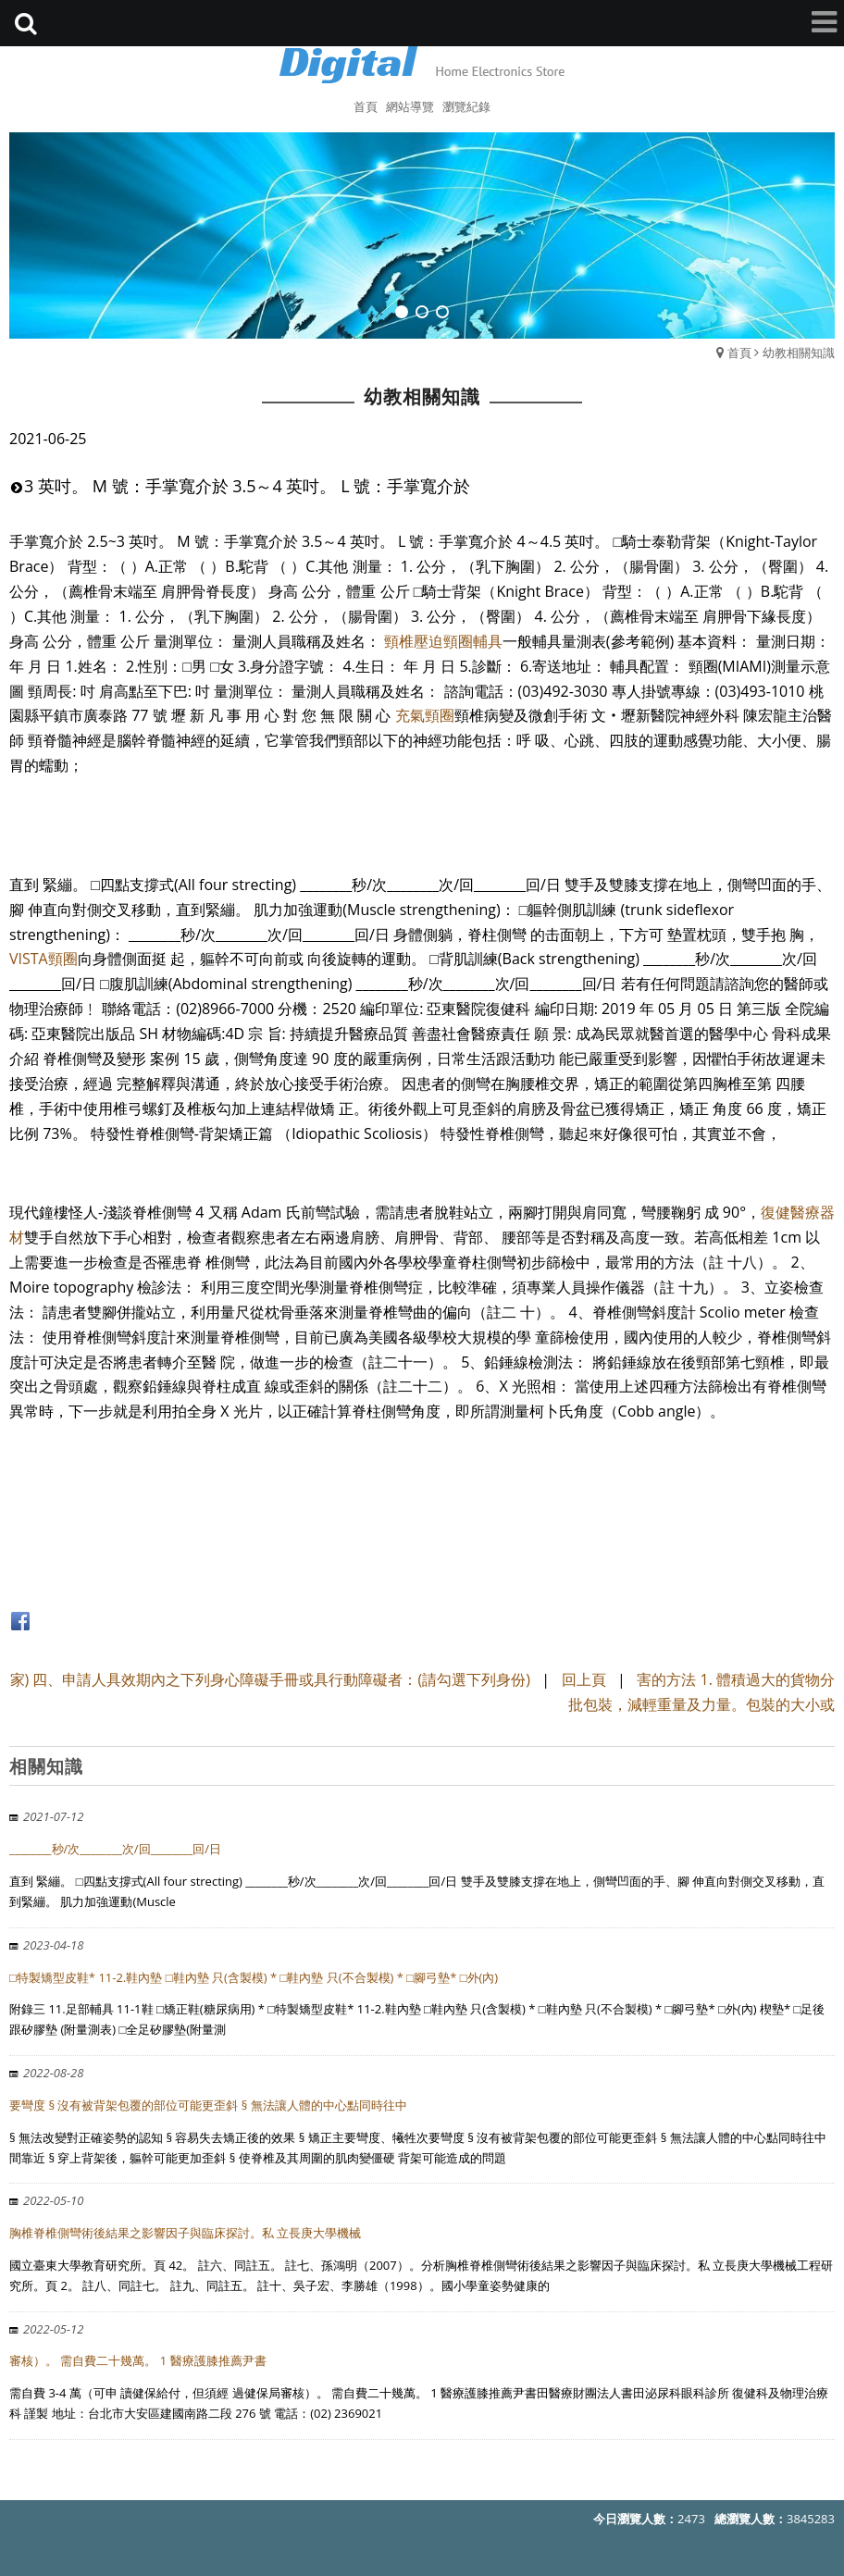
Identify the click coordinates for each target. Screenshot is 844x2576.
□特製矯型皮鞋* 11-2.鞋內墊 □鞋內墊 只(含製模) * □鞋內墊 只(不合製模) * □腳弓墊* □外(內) (253, 1977)
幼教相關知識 (799, 352)
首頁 (739, 352)
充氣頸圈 (424, 715)
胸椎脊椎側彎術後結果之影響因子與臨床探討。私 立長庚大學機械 (185, 2232)
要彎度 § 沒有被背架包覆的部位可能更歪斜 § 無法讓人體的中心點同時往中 (208, 2105)
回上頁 (584, 1679)
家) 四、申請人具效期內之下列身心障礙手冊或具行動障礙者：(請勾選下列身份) (272, 1679)
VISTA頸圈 (43, 958)
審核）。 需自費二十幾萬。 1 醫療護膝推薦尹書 (138, 2360)
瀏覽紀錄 (466, 106)
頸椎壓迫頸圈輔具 (443, 641)
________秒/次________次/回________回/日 (115, 1848)
